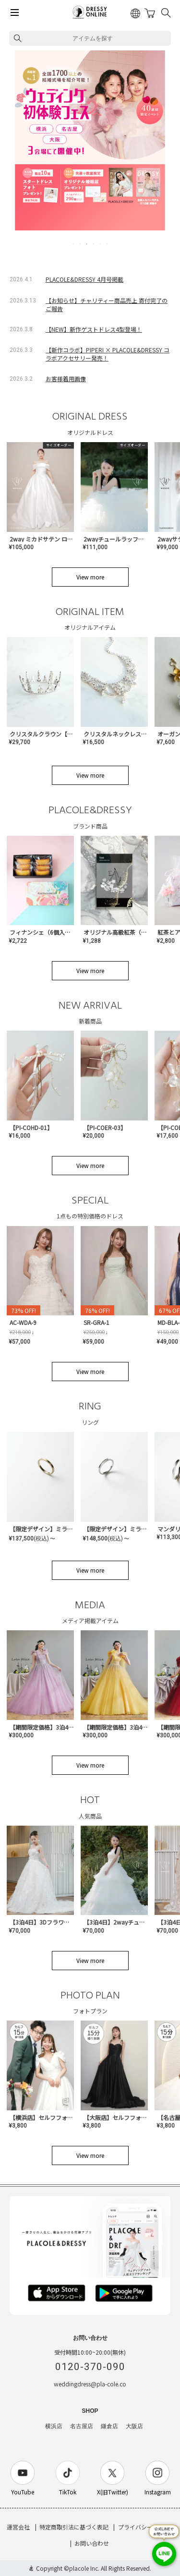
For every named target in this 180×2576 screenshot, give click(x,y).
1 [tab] (74, 243)
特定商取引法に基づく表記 (73, 2527)
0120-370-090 (90, 2366)
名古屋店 (81, 2426)
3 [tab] (87, 243)
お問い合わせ (91, 2543)
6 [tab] (107, 243)
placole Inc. (84, 2568)
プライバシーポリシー (147, 2527)
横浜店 (53, 2426)
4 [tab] (94, 243)
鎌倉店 (109, 2426)
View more (90, 577)
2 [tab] (80, 243)
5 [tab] (100, 243)
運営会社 (18, 2527)
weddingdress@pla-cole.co (90, 2384)
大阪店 (134, 2426)
